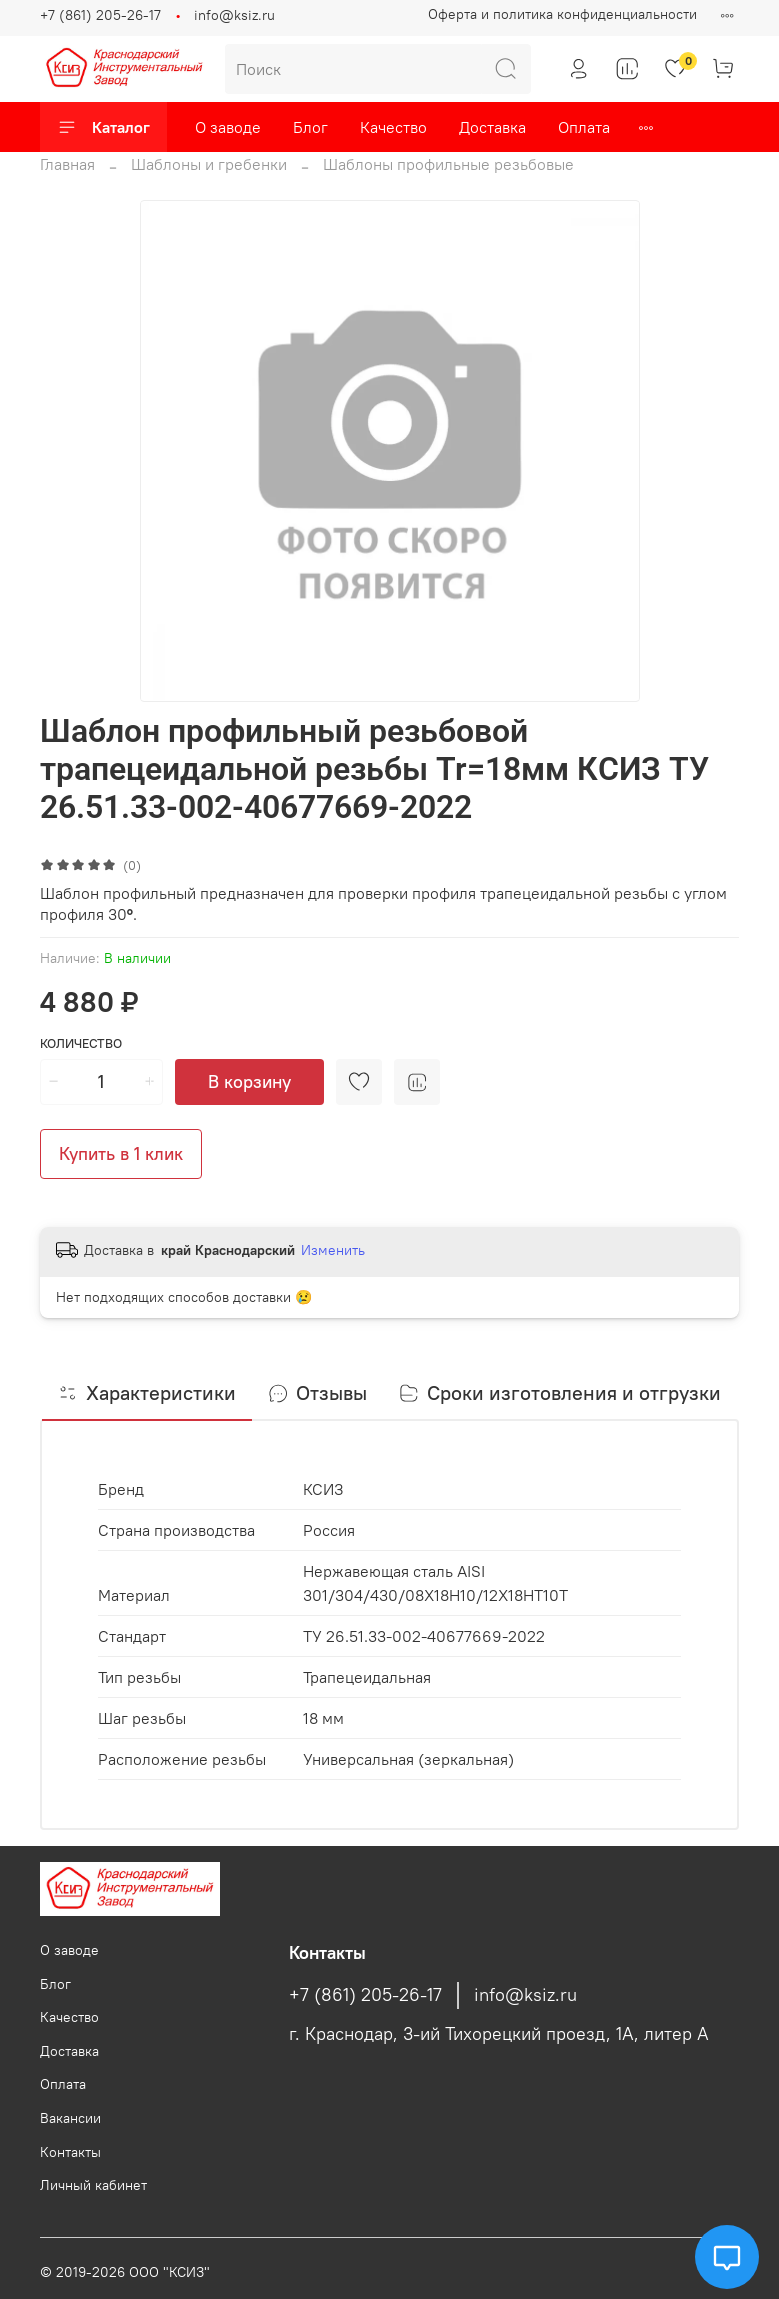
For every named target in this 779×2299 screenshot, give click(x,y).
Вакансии (70, 2118)
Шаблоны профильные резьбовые (448, 164)
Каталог (103, 127)
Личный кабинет (93, 2185)
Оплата (584, 127)
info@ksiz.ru (234, 15)
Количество (81, 1043)
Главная (67, 164)
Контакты (70, 2152)
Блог (310, 127)
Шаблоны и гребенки (209, 164)
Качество (393, 127)
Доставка (492, 127)
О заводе (228, 127)
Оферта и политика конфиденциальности (562, 14)
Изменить (333, 1250)
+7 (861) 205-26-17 (100, 15)
